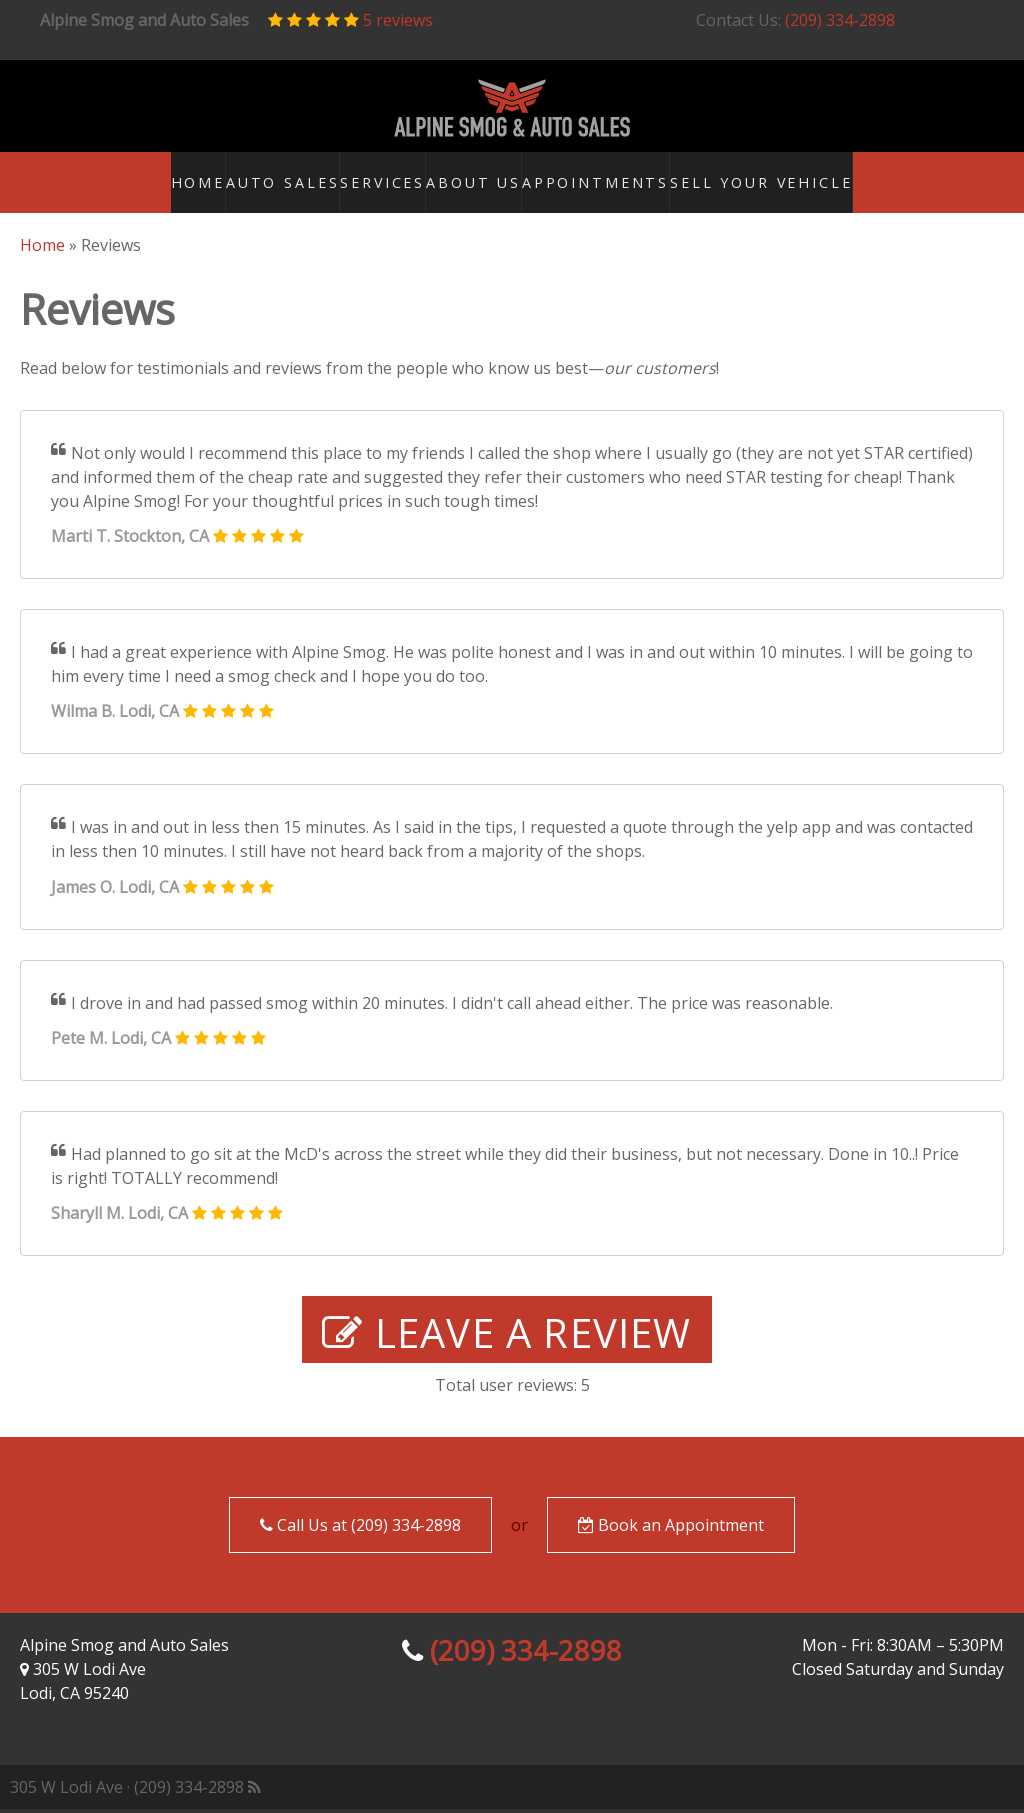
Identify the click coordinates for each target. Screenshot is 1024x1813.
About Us (515, 184)
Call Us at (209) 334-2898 (360, 1529)
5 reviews (398, 20)
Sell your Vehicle (816, 184)
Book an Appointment (671, 1529)
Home (165, 184)
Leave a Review (506, 1336)
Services (398, 184)
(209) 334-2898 (840, 20)
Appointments (650, 184)
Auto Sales (276, 184)
